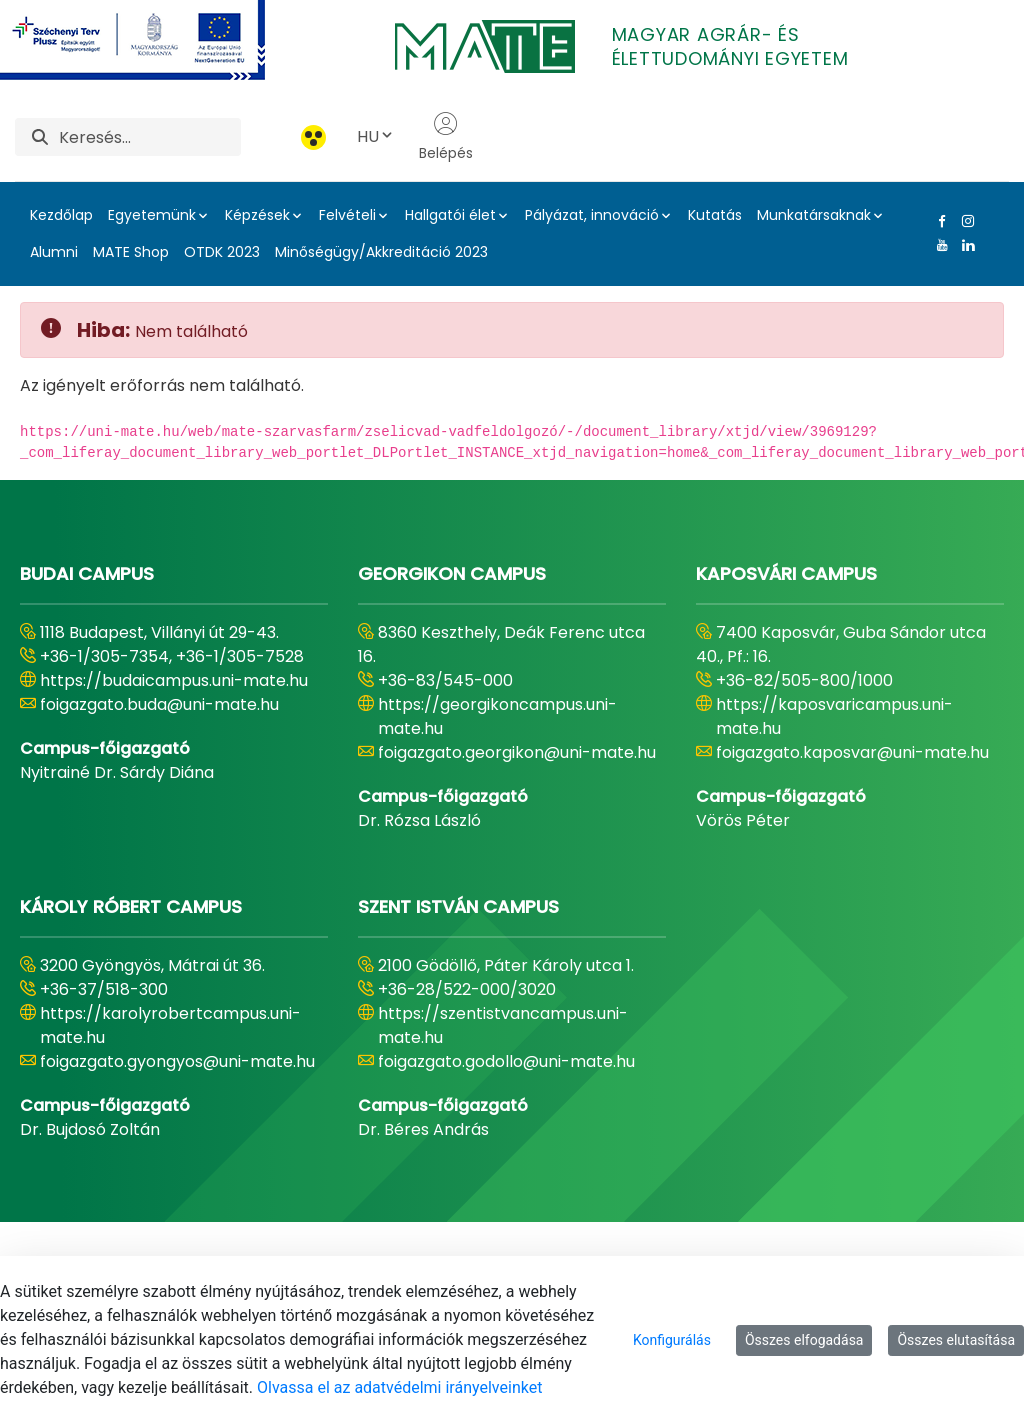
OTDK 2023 (222, 252)
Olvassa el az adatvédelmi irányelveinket (399, 1387)
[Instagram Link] (964, 221)
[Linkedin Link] (964, 245)
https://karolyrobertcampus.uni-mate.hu (170, 1025)
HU (376, 136)
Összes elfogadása (804, 1340)
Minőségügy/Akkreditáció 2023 (381, 252)
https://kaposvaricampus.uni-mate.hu (834, 716)
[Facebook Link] (938, 221)
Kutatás (715, 215)
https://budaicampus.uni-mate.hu (174, 680)
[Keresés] (150, 137)
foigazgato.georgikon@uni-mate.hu (517, 752)
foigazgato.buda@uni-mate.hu (159, 704)
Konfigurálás (672, 1340)
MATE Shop (131, 252)
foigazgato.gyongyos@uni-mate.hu (177, 1061)
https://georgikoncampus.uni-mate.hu (497, 716)
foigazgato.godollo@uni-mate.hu (506, 1061)
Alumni (54, 252)
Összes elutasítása (956, 1340)
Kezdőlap (61, 215)
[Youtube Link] (938, 245)
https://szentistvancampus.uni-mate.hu (503, 1025)
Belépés (446, 137)
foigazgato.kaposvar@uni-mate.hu (852, 752)
